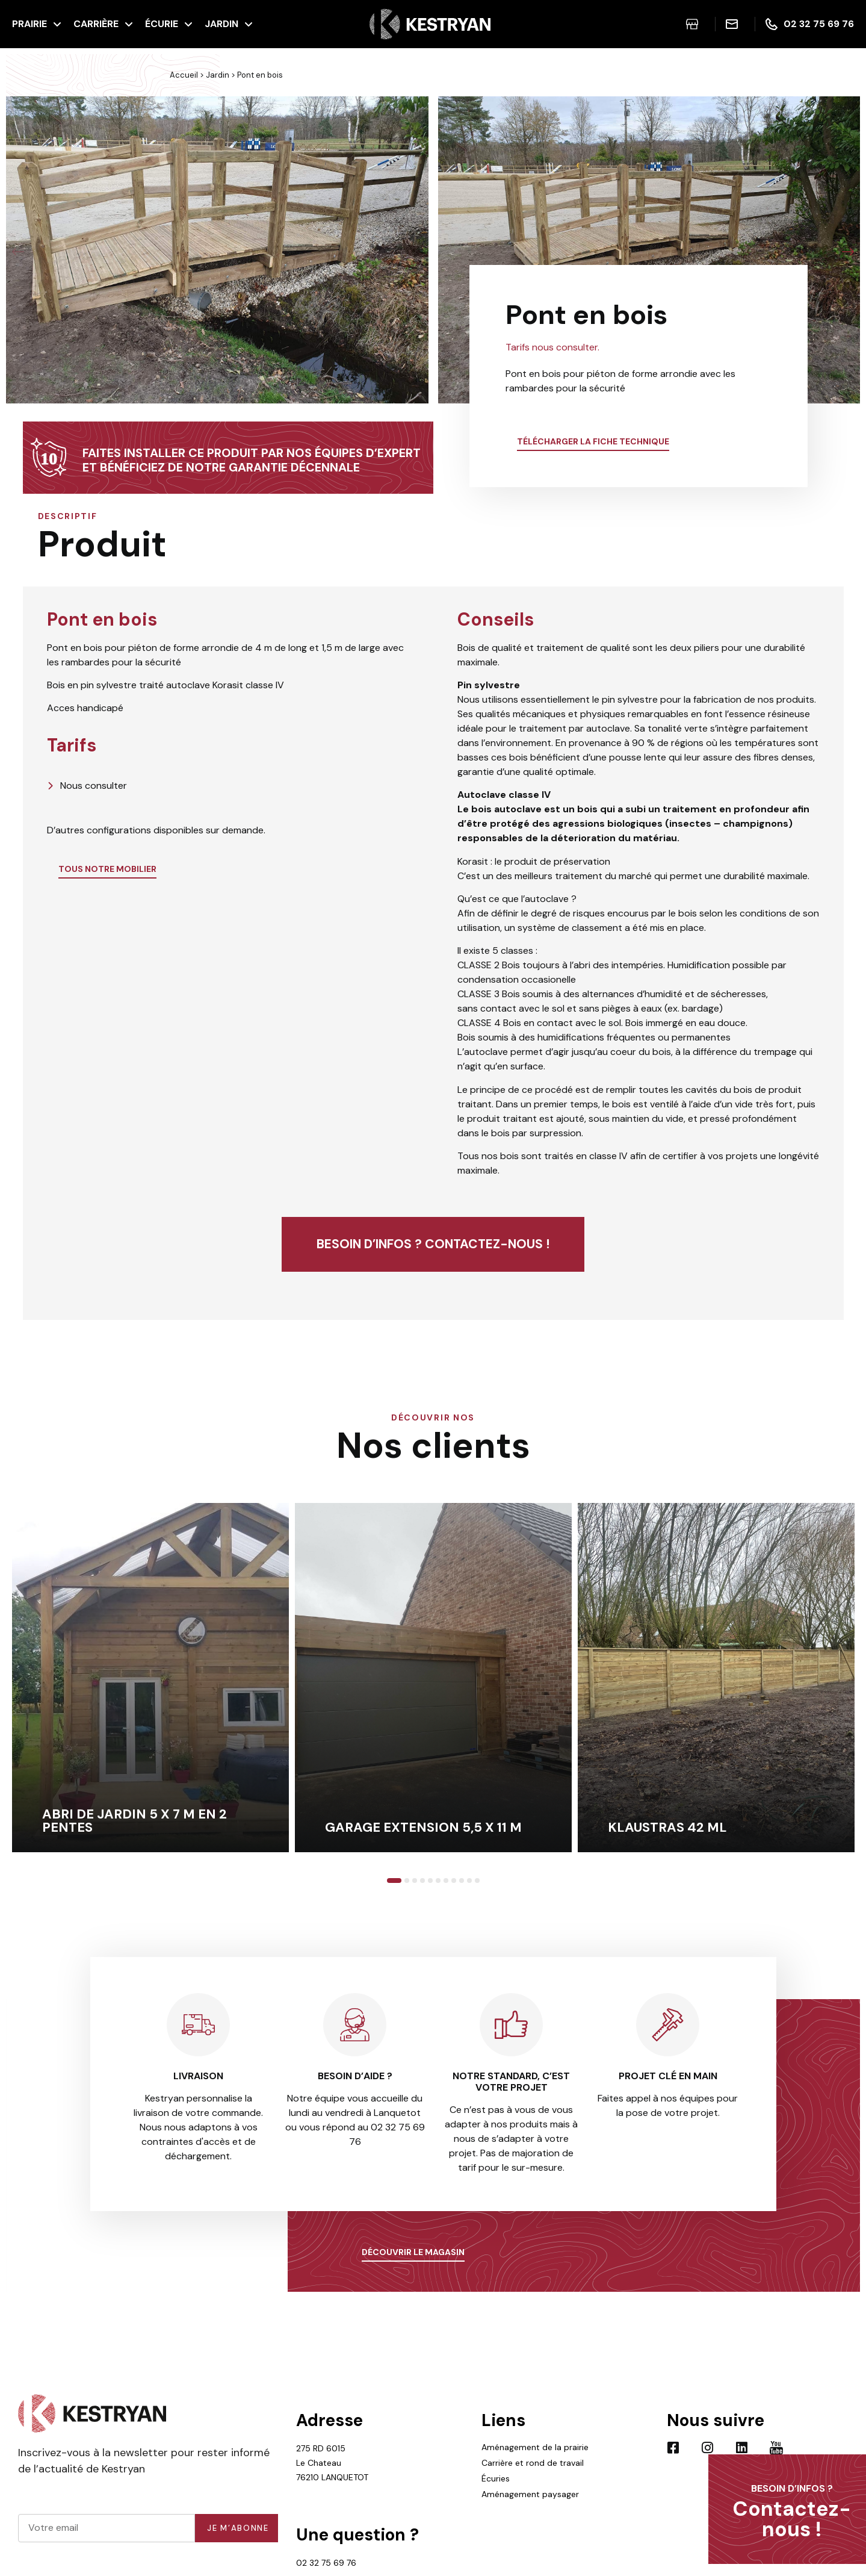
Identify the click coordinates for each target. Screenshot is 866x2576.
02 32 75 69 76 (326, 2562)
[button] (18, 252)
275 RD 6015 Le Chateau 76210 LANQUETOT (332, 2463)
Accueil (184, 75)
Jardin (217, 75)
